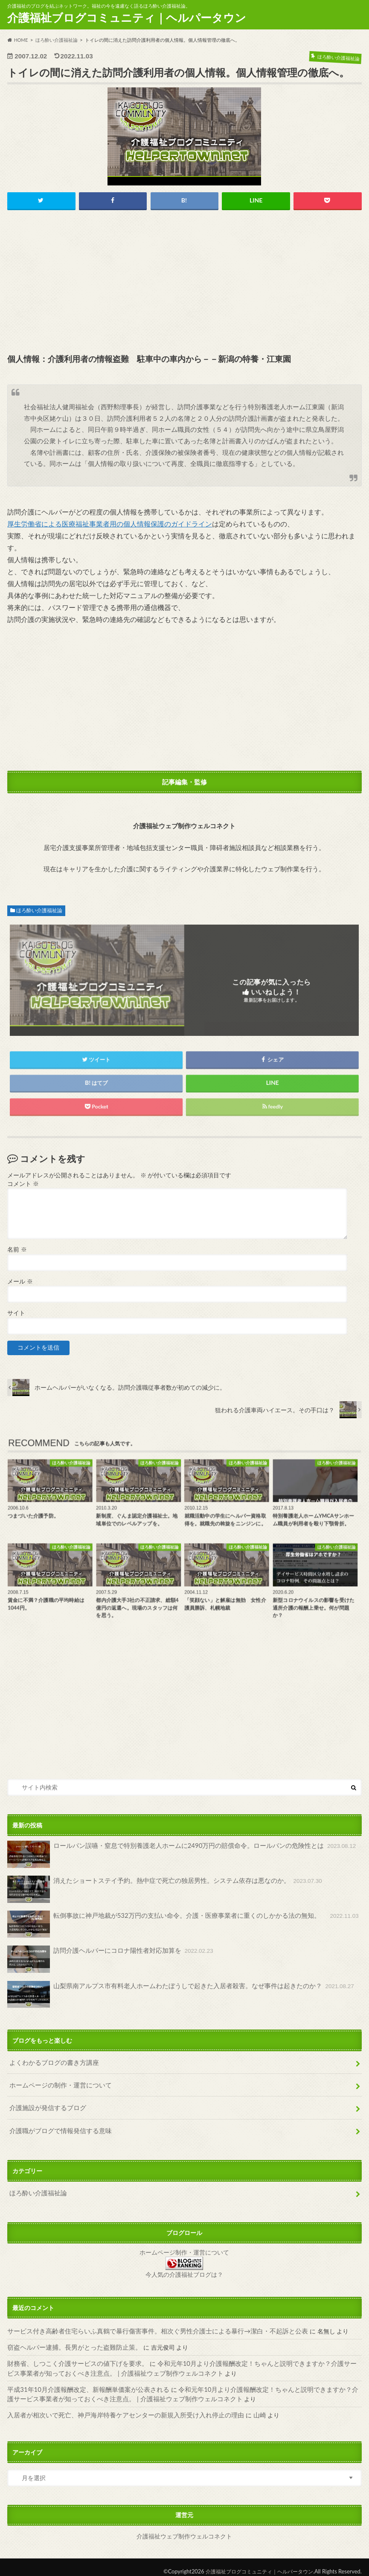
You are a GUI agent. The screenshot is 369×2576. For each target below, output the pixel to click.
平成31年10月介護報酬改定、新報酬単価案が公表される (83, 2382)
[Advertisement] (184, 282)
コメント (22, 1184)
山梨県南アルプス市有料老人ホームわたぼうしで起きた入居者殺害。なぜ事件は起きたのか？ (171, 1994)
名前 (16, 1249)
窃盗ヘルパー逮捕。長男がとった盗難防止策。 (70, 2341)
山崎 (244, 2407)
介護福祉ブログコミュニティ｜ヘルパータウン (126, 17)
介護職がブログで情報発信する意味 (57, 2127)
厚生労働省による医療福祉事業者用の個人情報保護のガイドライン (109, 524)
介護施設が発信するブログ (45, 2105)
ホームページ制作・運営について (184, 2247)
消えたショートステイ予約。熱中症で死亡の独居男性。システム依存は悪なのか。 (156, 1889)
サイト (16, 1313)
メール (19, 1281)
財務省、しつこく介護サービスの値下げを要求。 (73, 2357)
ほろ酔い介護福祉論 (39, 911)
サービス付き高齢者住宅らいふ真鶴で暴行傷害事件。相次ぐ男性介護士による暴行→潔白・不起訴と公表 (147, 2326)
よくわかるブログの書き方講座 (51, 2061)
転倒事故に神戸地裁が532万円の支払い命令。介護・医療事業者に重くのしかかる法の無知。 (174, 1924)
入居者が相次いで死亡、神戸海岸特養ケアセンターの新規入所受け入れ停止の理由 (117, 2407)
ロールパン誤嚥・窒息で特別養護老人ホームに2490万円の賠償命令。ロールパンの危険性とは (173, 1854)
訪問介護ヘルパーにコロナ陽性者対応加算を (106, 1959)
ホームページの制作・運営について (57, 2083)
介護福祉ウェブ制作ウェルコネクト (184, 2527)
